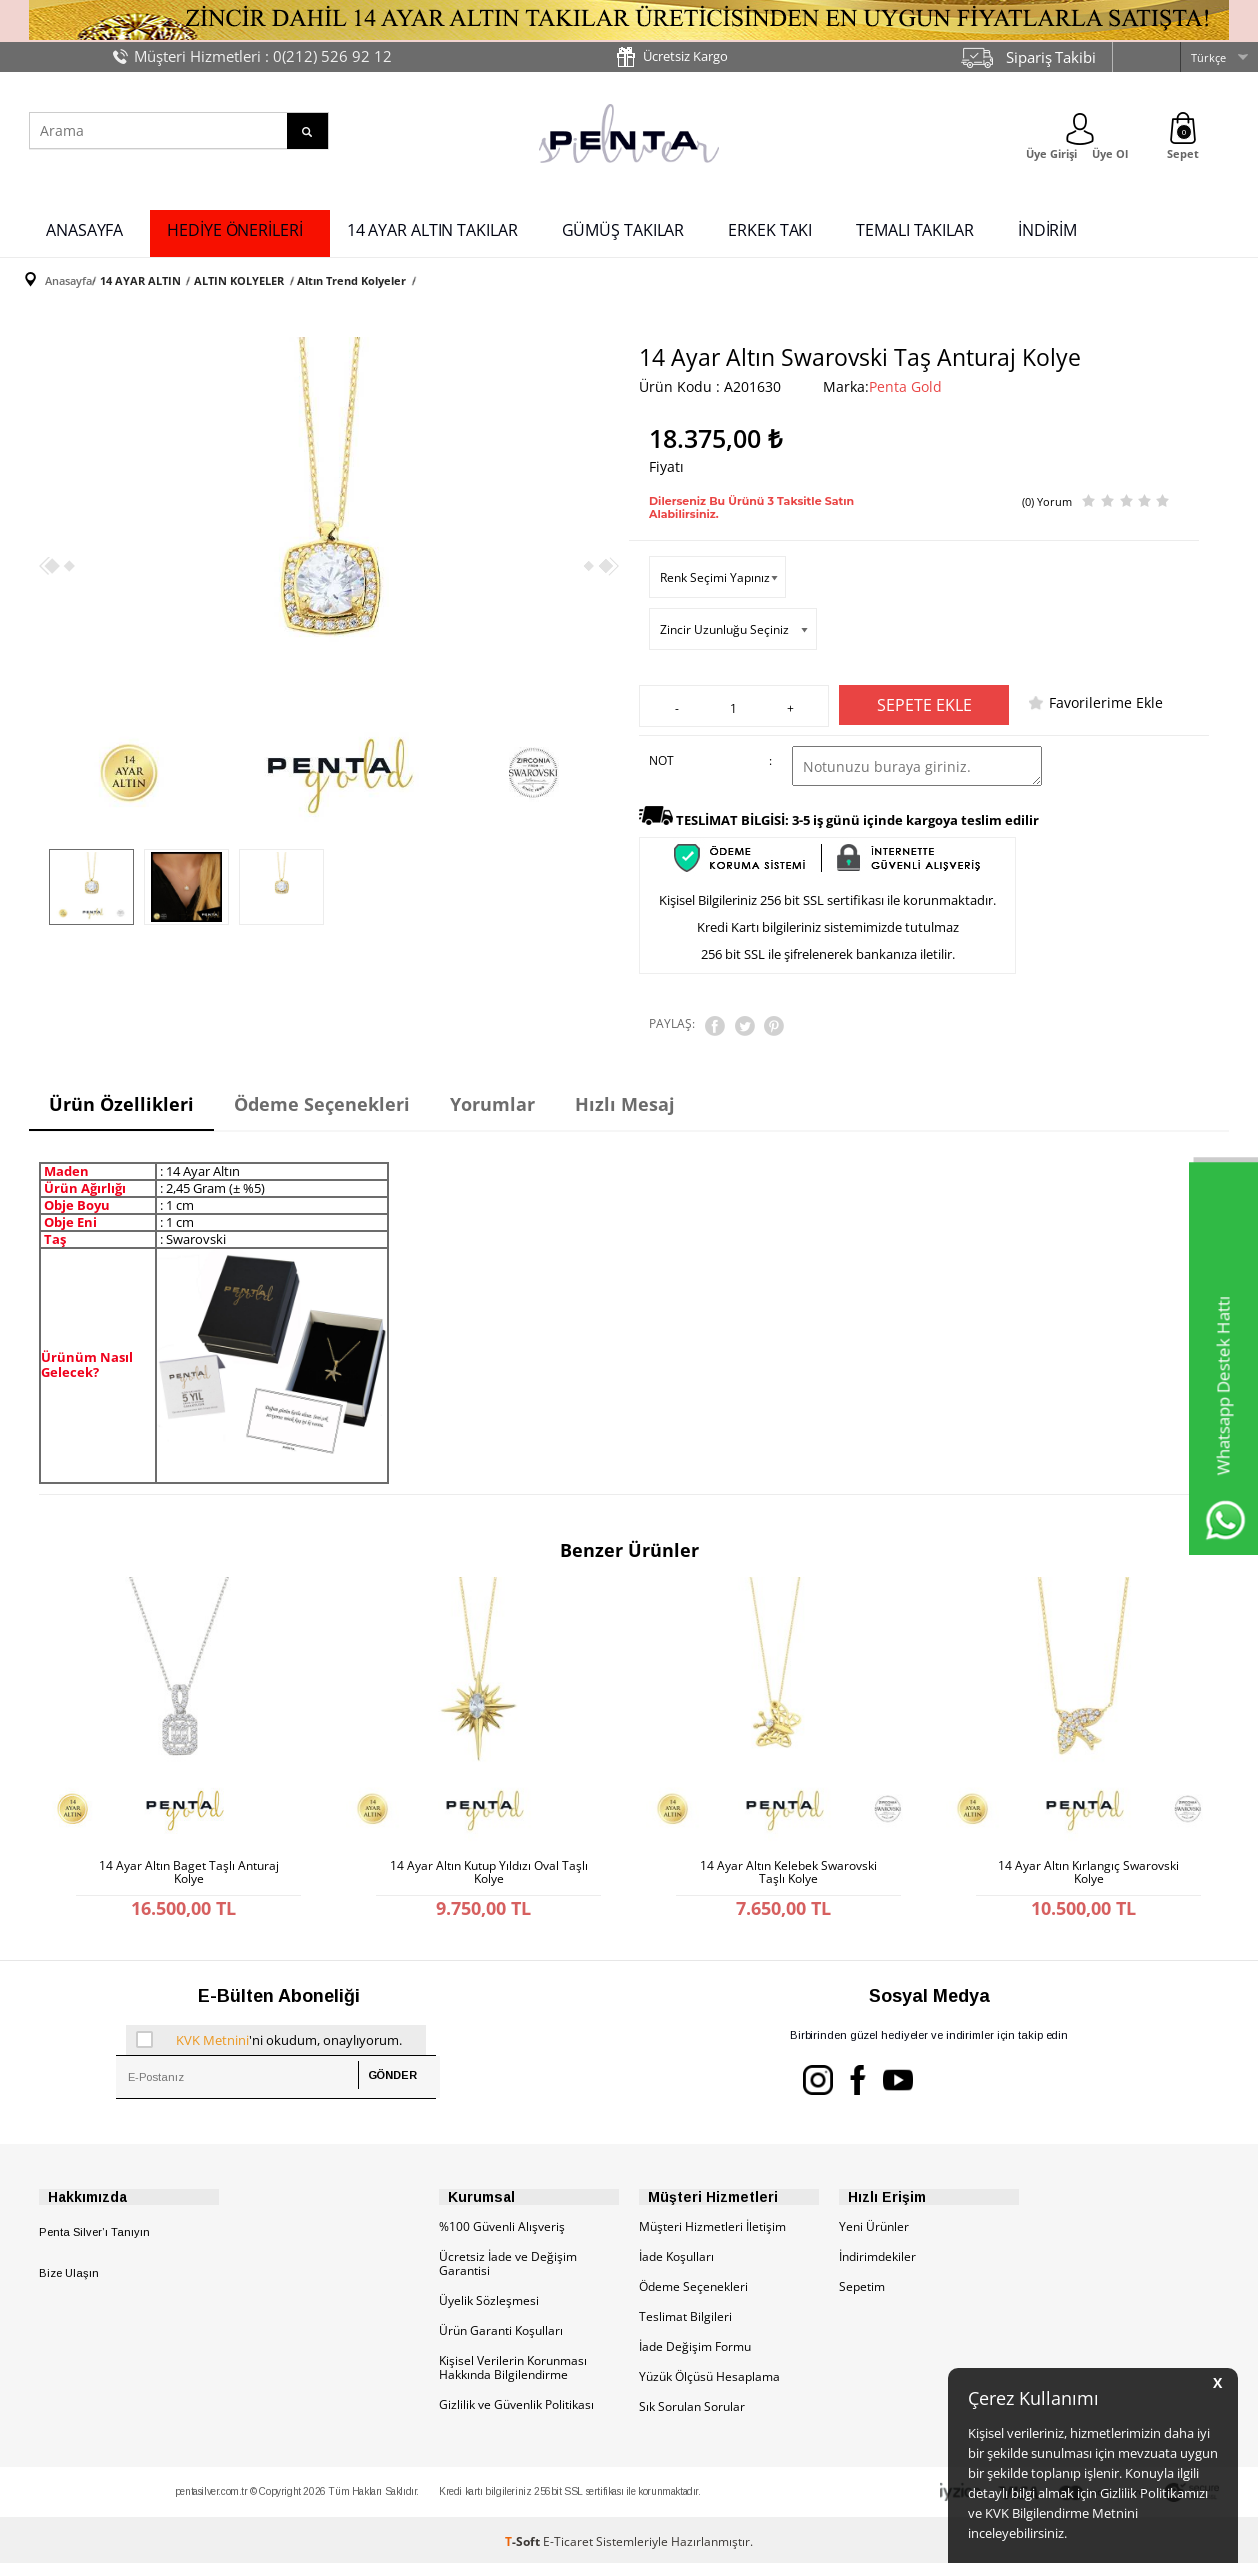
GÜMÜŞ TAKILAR (623, 228)
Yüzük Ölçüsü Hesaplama (709, 2372)
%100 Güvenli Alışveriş (502, 2222)
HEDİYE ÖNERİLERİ (234, 228)
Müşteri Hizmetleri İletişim (712, 2222)
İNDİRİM (1047, 228)
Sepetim (862, 2282)
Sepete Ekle (924, 701)
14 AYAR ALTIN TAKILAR (432, 228)
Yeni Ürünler (874, 2222)
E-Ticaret (568, 2537)
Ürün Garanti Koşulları (501, 2326)
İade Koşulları (676, 2252)
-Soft (524, 2537)
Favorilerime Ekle (1106, 698)
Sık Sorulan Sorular (692, 2402)
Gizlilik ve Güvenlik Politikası (516, 2400)
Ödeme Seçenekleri (693, 2282)
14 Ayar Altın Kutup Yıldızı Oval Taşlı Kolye (489, 1861)
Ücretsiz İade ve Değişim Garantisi (508, 2259)
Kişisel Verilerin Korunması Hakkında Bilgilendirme (513, 2363)
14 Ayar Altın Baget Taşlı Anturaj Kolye (189, 1861)
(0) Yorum (1047, 493)
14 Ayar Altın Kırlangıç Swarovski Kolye (1088, 1861)
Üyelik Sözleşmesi (489, 2296)
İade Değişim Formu (695, 2342)
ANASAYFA (84, 228)
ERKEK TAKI (770, 228)
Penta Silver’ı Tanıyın (94, 2228)
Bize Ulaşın (69, 2269)
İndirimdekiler (877, 2252)
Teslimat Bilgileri (685, 2312)
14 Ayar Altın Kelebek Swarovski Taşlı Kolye (788, 1861)
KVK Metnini (212, 2031)
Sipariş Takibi (1051, 57)
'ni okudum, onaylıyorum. (269, 2031)
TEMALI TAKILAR (915, 228)
